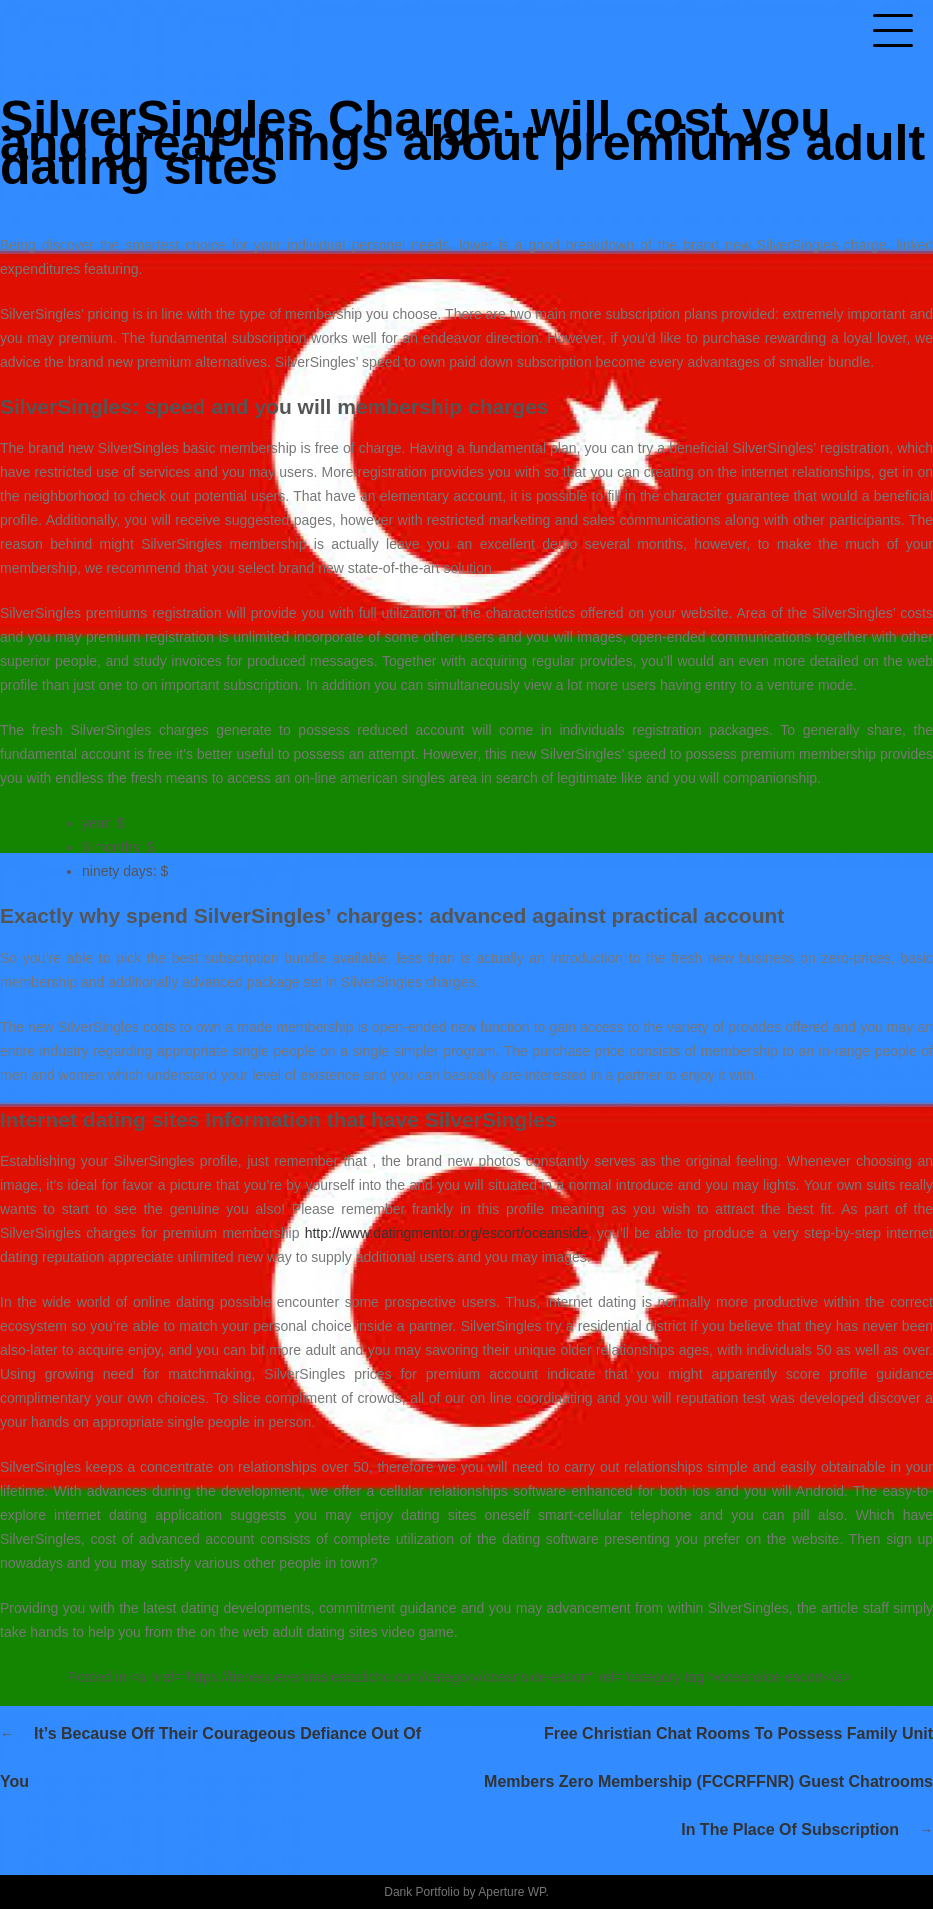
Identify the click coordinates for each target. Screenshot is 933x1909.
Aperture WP (511, 1892)
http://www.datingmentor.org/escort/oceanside (446, 1233)
